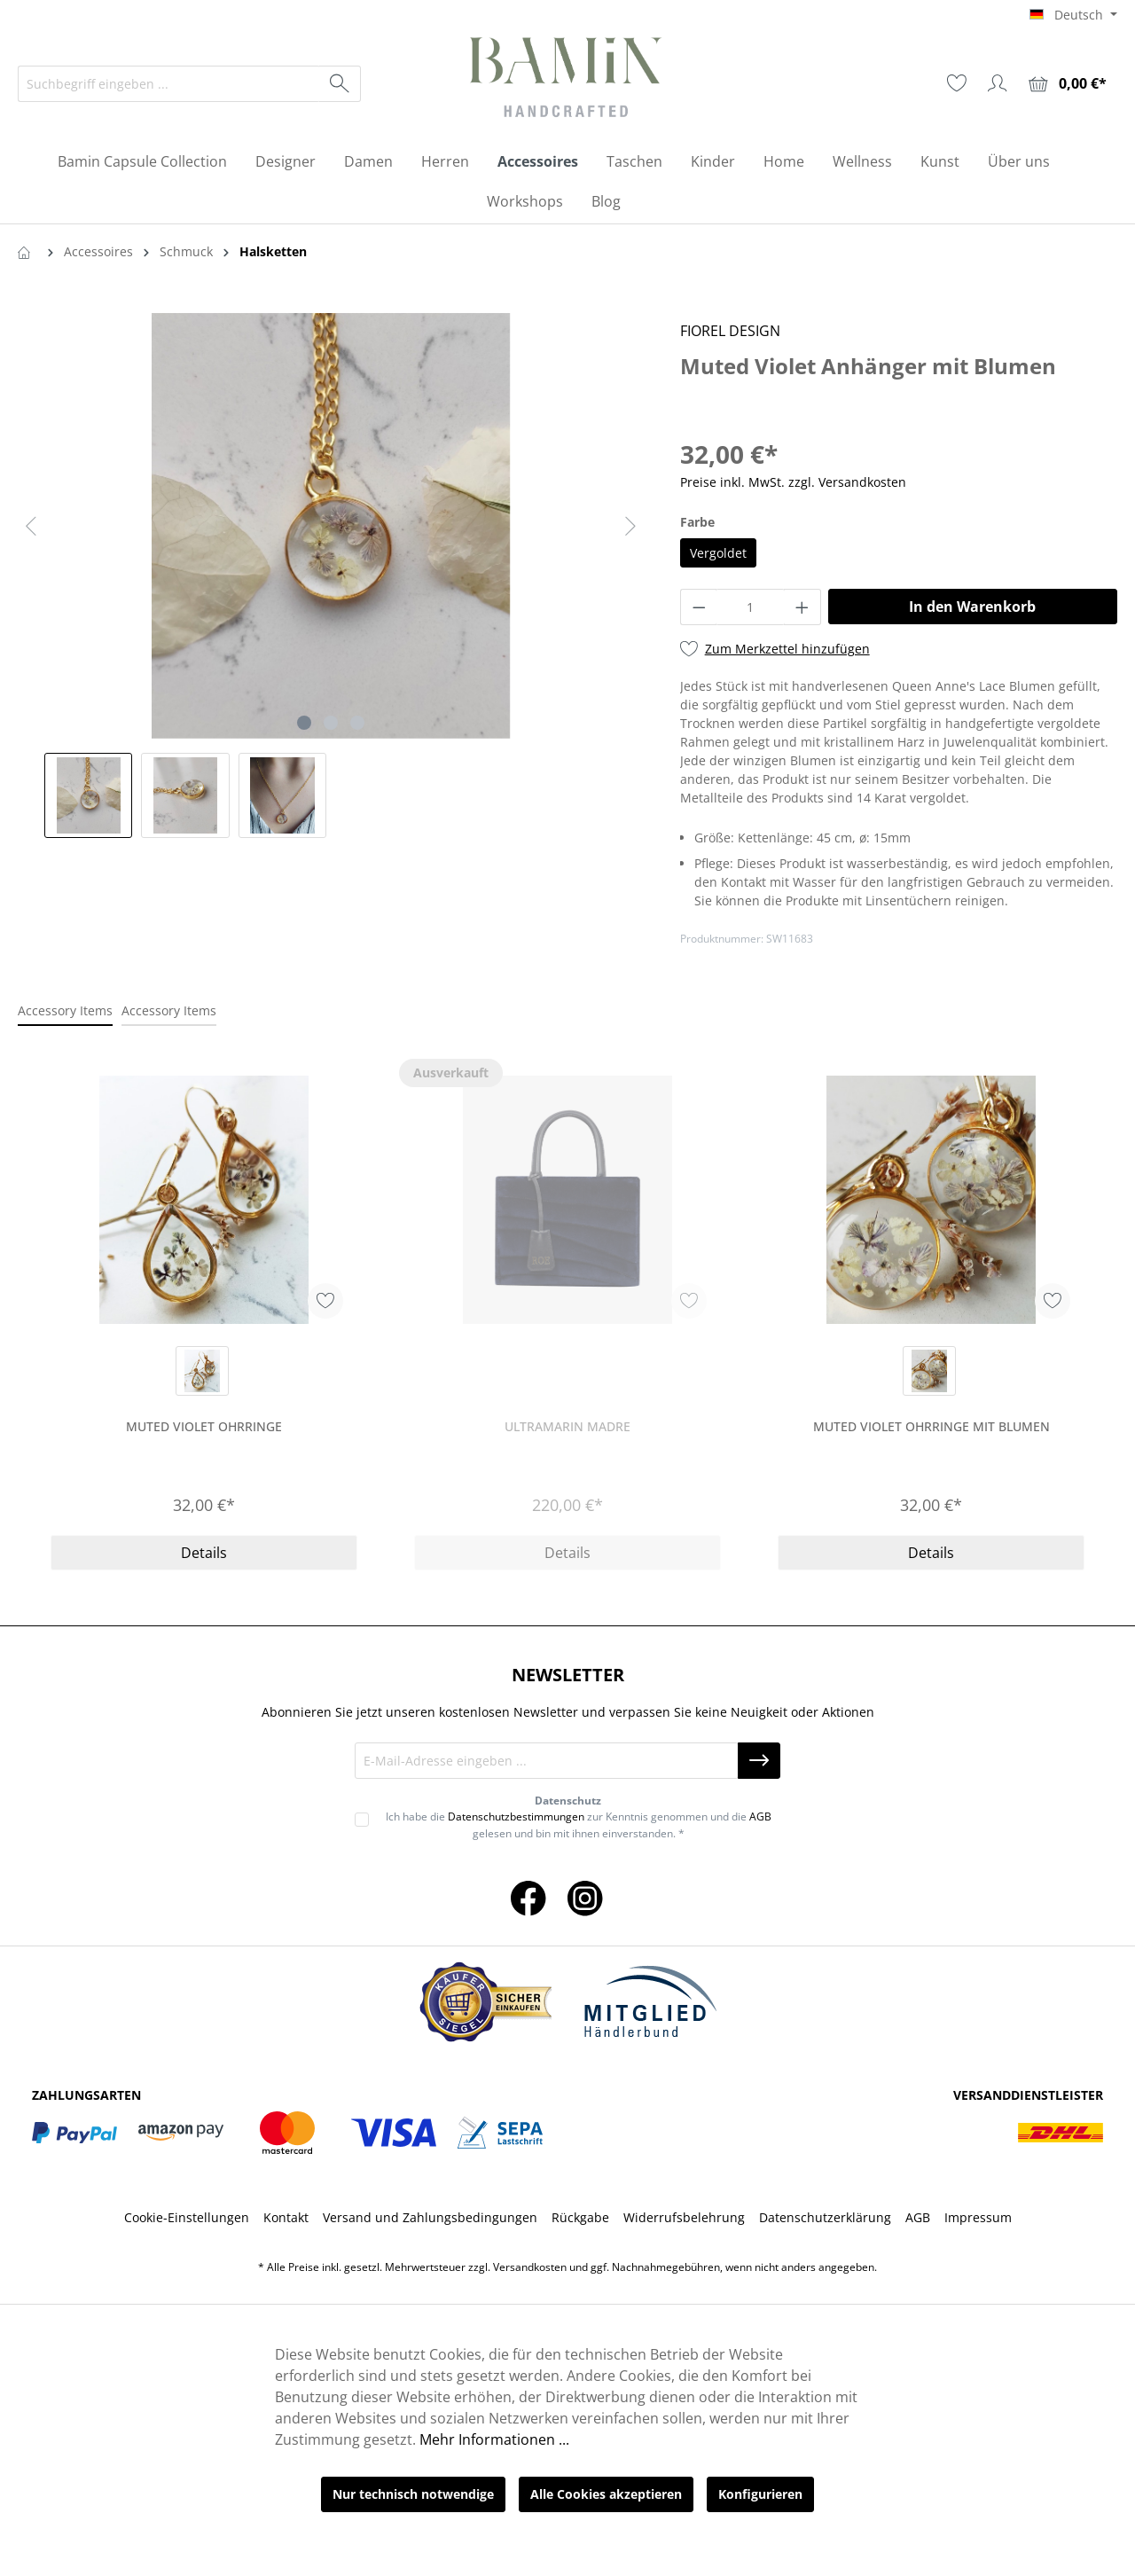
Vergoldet (718, 552)
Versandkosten (530, 2267)
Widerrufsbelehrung (684, 2217)
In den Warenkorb (972, 606)
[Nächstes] (630, 526)
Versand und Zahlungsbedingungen (430, 2217)
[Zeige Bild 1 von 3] (304, 723)
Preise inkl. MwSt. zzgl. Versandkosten (793, 482)
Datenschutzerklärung (825, 2217)
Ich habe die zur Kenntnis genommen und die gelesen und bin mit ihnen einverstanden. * (578, 1824)
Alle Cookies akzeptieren (606, 2494)
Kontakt (286, 2217)
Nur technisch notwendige (413, 2494)
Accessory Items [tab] (65, 1010)
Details (204, 1552)
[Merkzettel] (956, 83)
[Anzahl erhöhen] (802, 607)
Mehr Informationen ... (494, 2439)
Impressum (978, 2217)
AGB (760, 1816)
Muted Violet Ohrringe (204, 1426)
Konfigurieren (760, 2494)
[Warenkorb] (1067, 84)
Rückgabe (580, 2217)
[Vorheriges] (31, 526)
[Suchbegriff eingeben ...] (169, 84)
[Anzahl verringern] (698, 607)
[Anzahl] (750, 607)
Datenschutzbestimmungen (516, 1816)
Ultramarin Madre (567, 1426)
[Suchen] (340, 84)
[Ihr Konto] (997, 83)
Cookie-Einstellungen (186, 2217)
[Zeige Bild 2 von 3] (331, 723)
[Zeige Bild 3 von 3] (357, 723)
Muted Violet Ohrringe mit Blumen (931, 1426)
